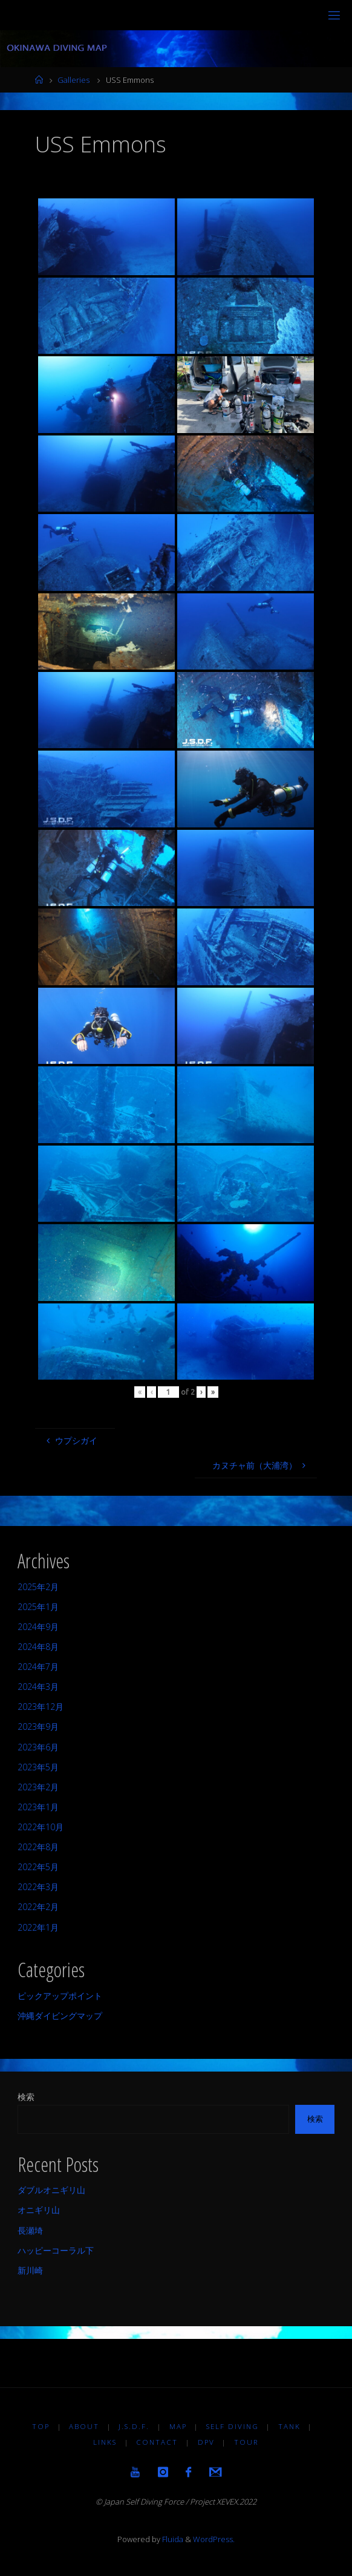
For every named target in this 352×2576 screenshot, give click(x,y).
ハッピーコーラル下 (56, 2250)
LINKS (105, 2442)
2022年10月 (41, 1827)
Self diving (232, 2426)
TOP (41, 2426)
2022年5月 (38, 1867)
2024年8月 (38, 1646)
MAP (178, 2426)
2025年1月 (38, 1606)
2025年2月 (38, 1587)
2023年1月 (38, 1807)
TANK (289, 2426)
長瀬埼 (30, 2230)
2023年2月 (38, 1787)
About (84, 2426)
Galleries (73, 79)
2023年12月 (41, 1706)
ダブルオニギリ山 (51, 2190)
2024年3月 (38, 1686)
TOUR (246, 2442)
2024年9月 (38, 1626)
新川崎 (30, 2270)
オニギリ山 (39, 2210)
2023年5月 (38, 1767)
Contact (157, 2442)
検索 (26, 2096)
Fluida (171, 2539)
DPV (206, 2442)
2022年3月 (38, 1887)
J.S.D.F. (134, 2426)
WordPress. (214, 2539)
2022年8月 (38, 1847)
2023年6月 (38, 1747)
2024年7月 (38, 1666)
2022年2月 (38, 1906)
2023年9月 (38, 1726)
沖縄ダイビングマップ (60, 2015)
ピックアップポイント (60, 1995)
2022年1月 (38, 1927)
